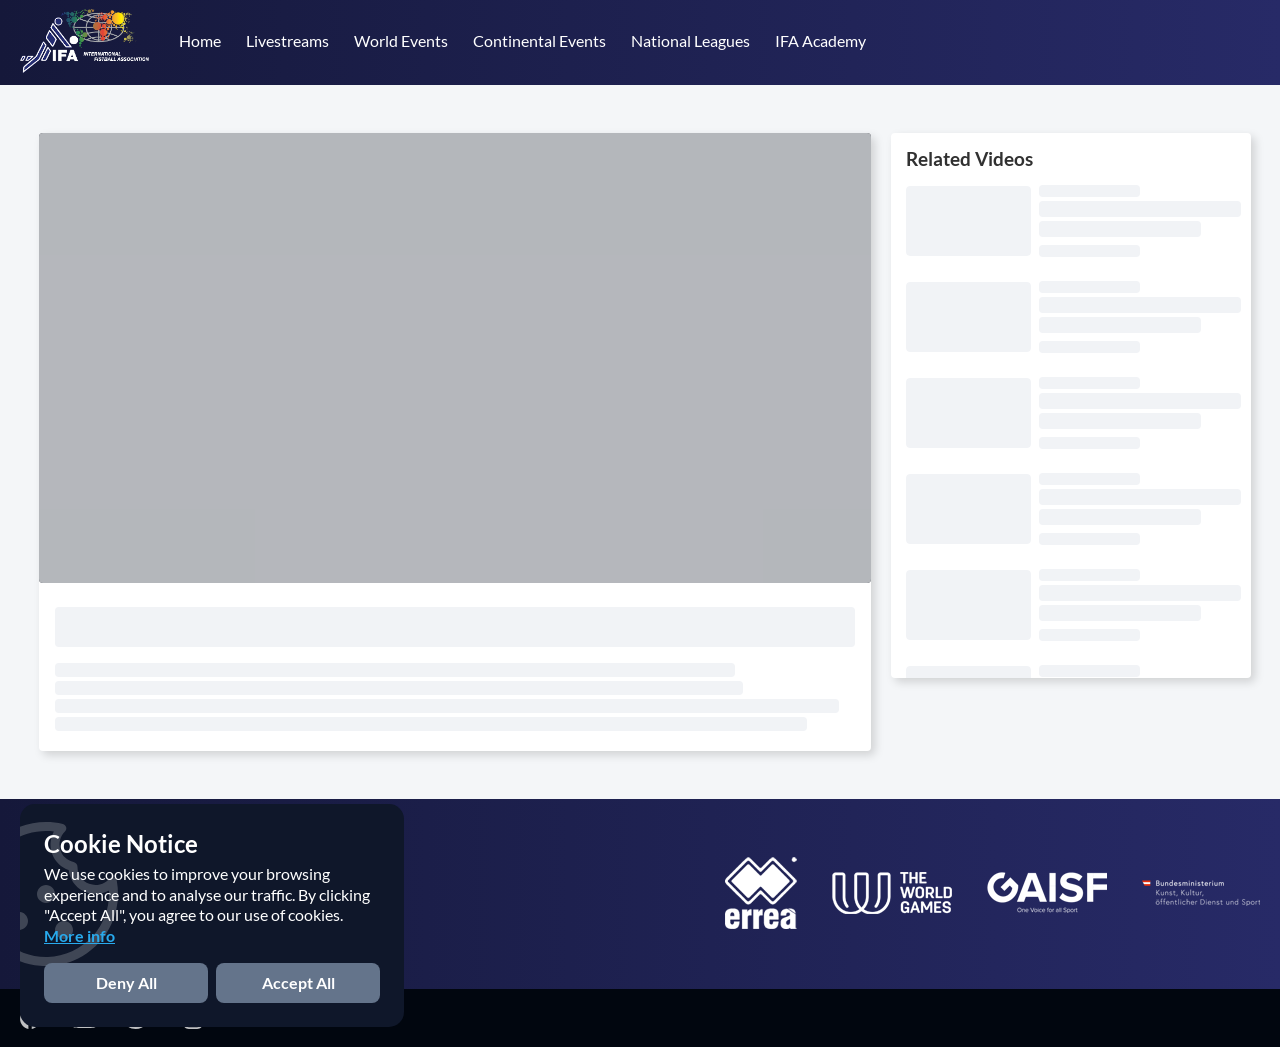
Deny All (126, 982)
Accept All (298, 982)
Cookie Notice (121, 843)
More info (79, 935)
